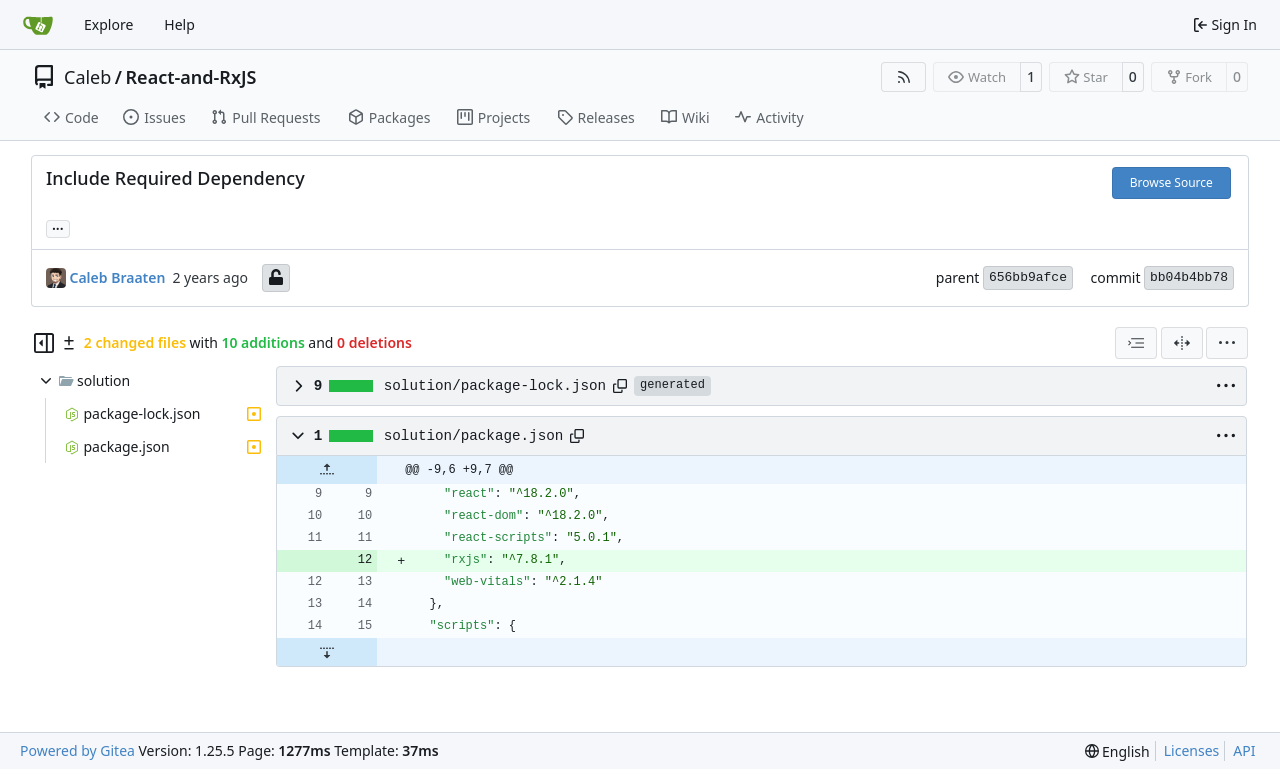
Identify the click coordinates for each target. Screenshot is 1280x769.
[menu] (1227, 343)
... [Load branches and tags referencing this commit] (58, 227)
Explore (108, 24)
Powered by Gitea (77, 750)
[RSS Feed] (904, 77)
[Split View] (1182, 343)
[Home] (38, 25)
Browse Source (1171, 182)
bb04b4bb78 (1189, 277)
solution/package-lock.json (495, 386)
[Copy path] (620, 386)
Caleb (87, 77)
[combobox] (1136, 343)
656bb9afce (1028, 277)
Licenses (1192, 750)
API (1244, 750)
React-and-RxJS (191, 77)
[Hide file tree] (44, 343)
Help (179, 24)
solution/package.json (474, 436)
